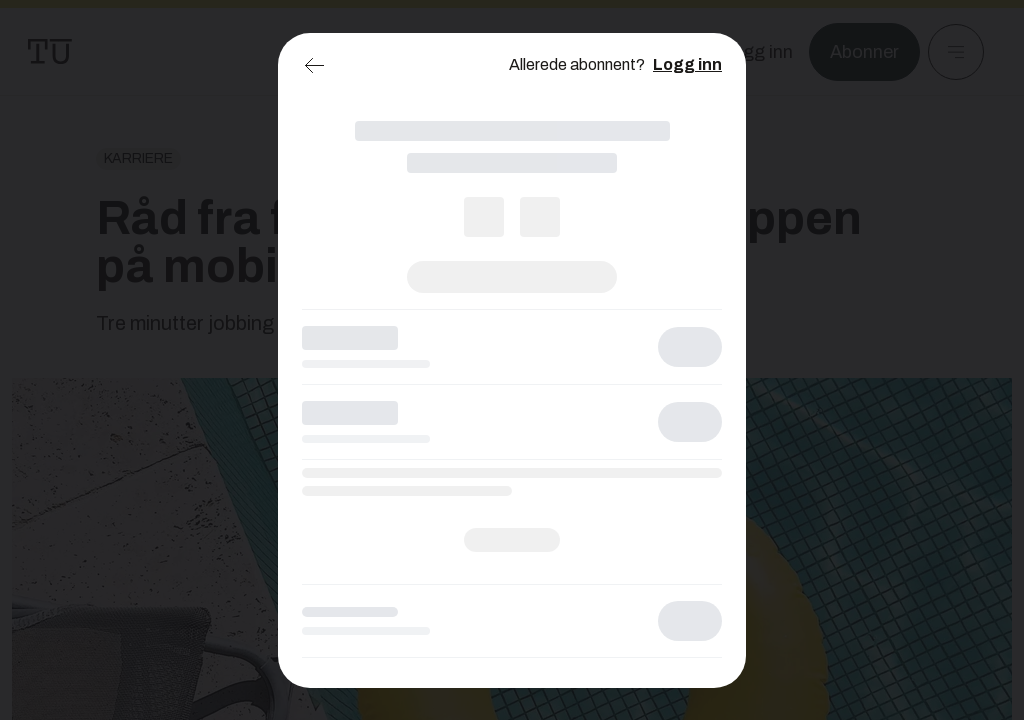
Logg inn (687, 64)
